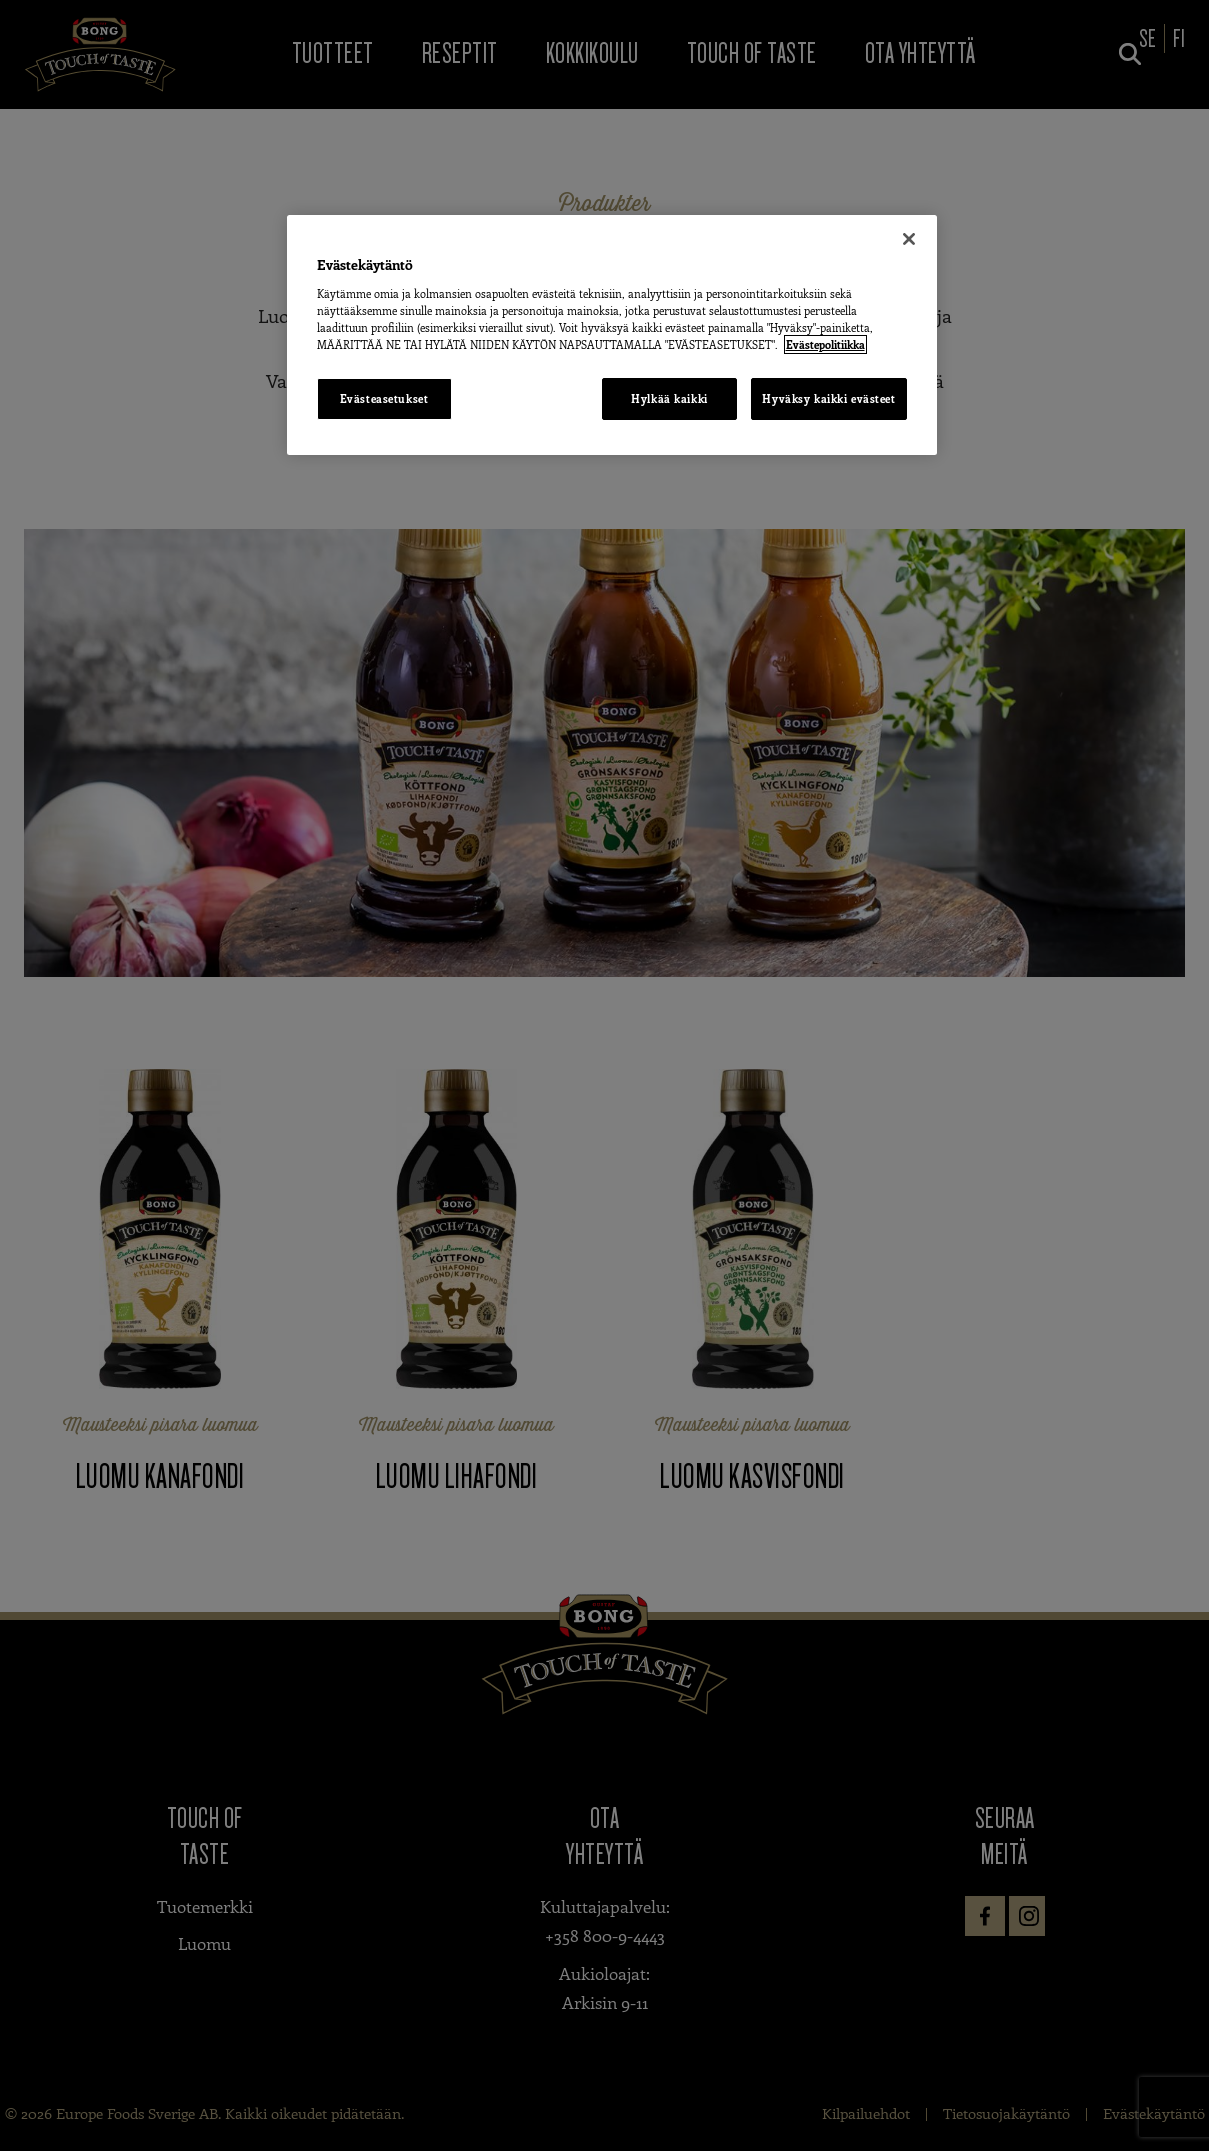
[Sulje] (909, 239)
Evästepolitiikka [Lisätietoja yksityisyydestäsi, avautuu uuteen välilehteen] (825, 344)
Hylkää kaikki (669, 398)
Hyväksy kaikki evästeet (828, 398)
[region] (612, 335)
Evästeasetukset (384, 398)
